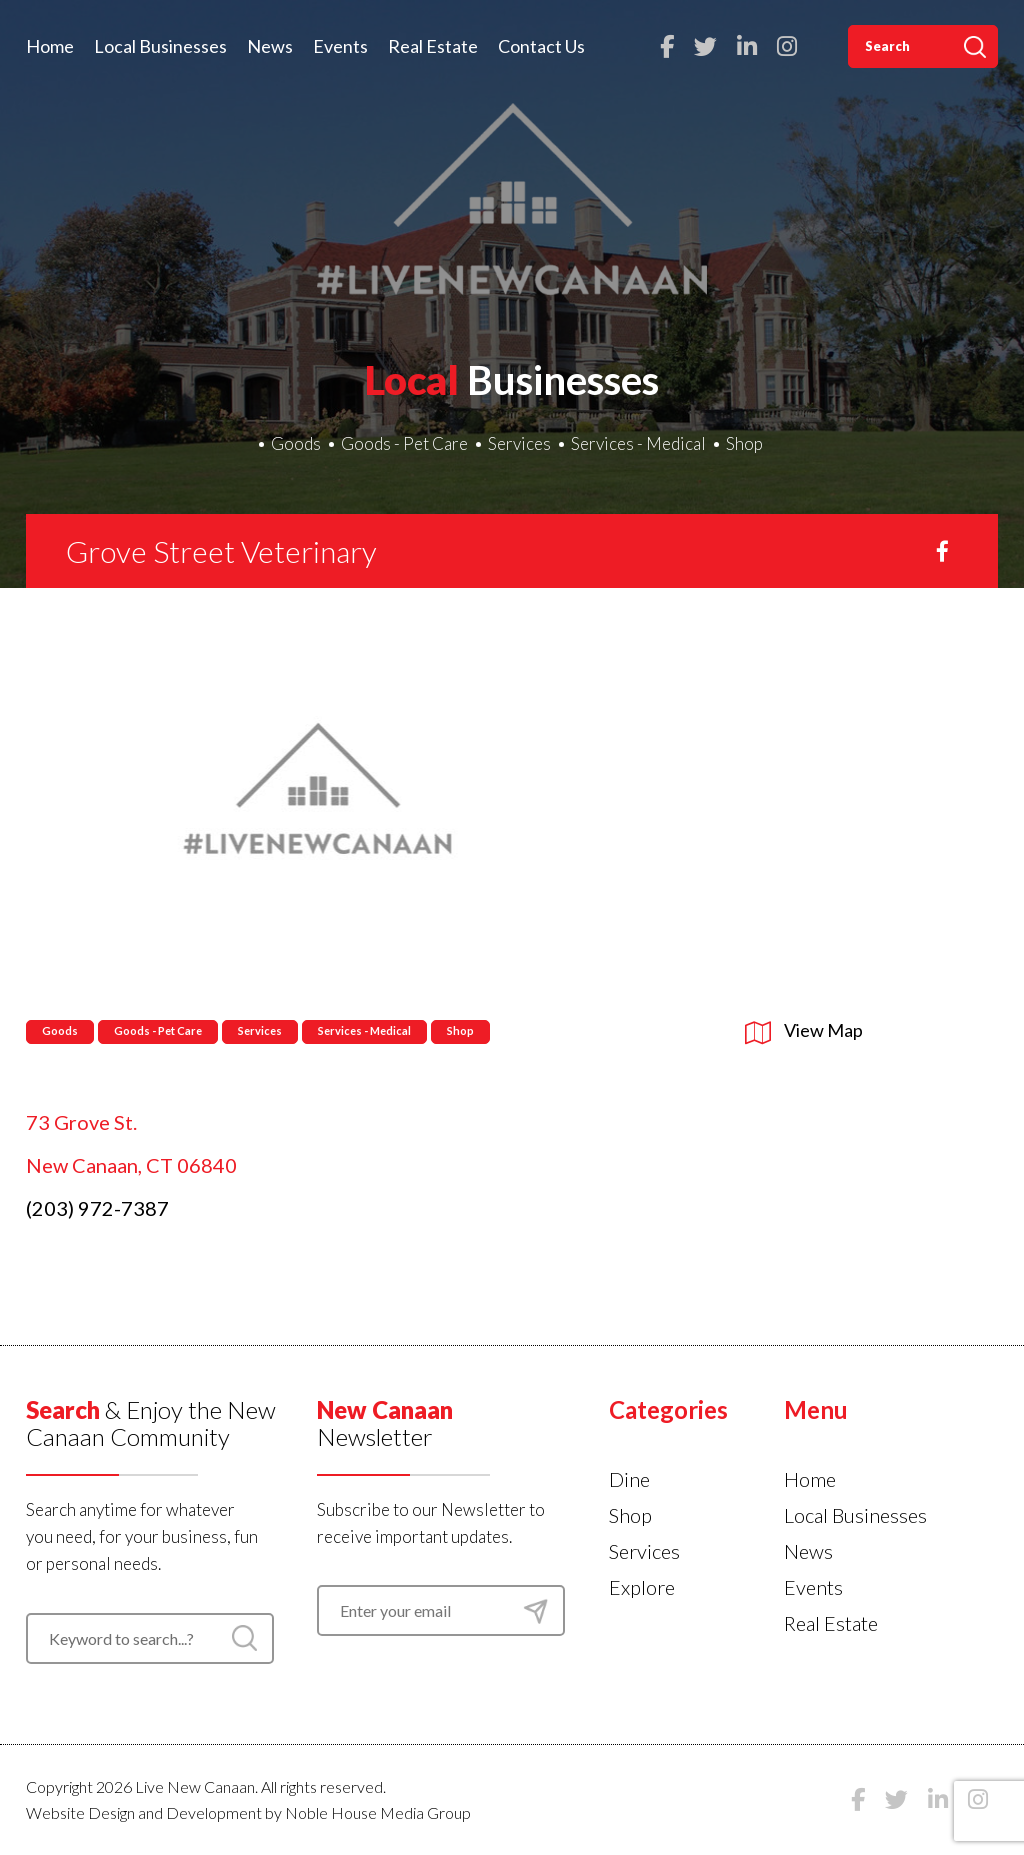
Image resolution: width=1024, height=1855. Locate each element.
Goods (296, 443)
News (270, 46)
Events (340, 46)
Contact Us (541, 46)
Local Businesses (160, 46)
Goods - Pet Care (404, 443)
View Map (804, 1030)
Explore (642, 1587)
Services (519, 443)
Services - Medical (638, 443)
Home (50, 46)
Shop (744, 443)
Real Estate (433, 46)
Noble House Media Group (378, 1812)
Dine (629, 1479)
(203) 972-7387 (97, 1208)
